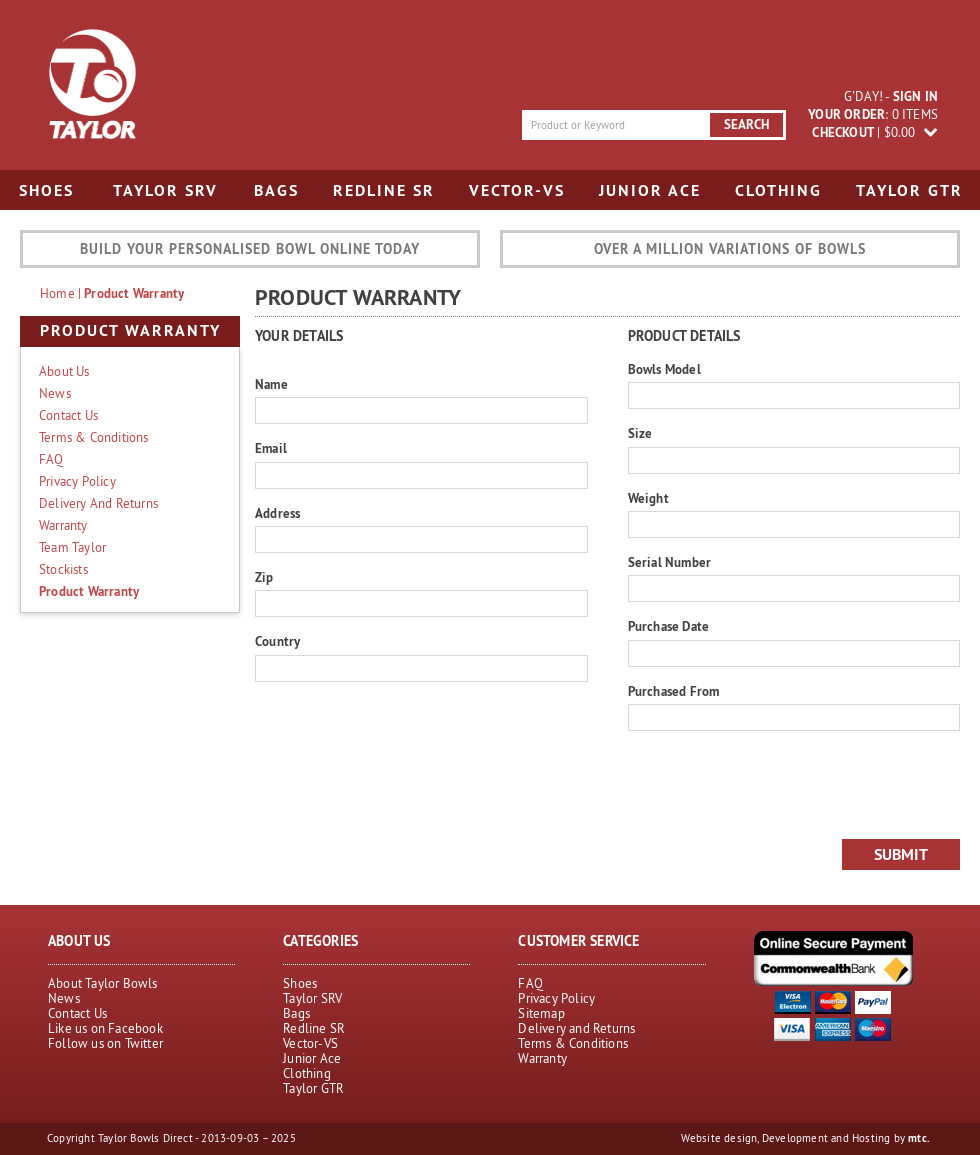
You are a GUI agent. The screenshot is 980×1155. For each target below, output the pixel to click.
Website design (719, 1138)
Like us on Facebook (105, 1028)
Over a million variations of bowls (730, 249)
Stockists (63, 569)
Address (277, 513)
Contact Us (68, 415)
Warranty (63, 525)
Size (640, 433)
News (55, 393)
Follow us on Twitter (105, 1043)
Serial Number (670, 562)
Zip (264, 577)
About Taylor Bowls (103, 983)
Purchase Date (669, 626)
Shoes (46, 190)
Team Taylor (72, 547)
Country (277, 641)
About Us (64, 371)
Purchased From (674, 691)
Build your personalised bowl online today (250, 249)
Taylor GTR (909, 190)
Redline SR (384, 190)
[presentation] (780, 785)
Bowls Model (664, 369)
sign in (915, 96)
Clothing (778, 190)
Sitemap (541, 1013)
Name (271, 384)
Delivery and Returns (98, 503)
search (746, 124)
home (57, 293)
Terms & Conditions (94, 437)
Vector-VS (517, 190)
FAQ (51, 459)
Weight (648, 498)
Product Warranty (134, 293)
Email (271, 448)
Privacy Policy (77, 481)
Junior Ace (650, 190)
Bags (276, 190)
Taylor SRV (165, 190)
